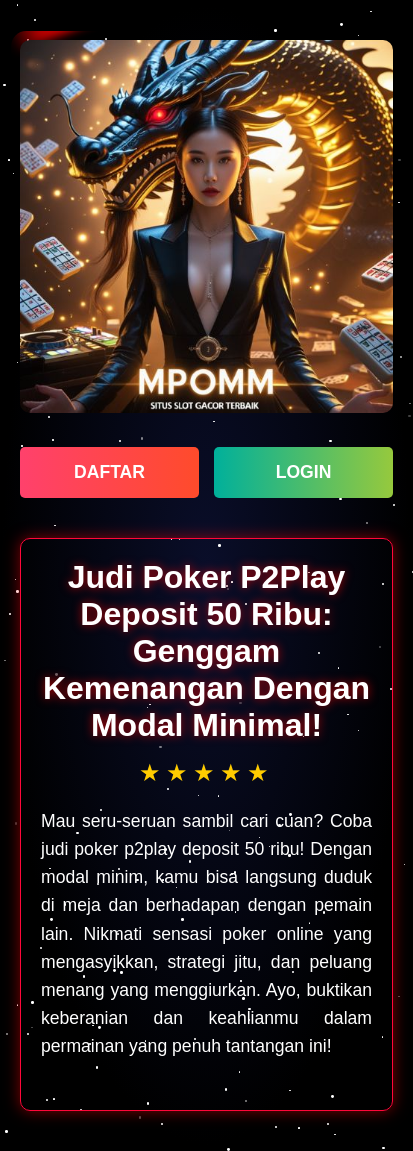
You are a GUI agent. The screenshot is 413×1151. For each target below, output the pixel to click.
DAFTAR (109, 472)
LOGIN (304, 472)
